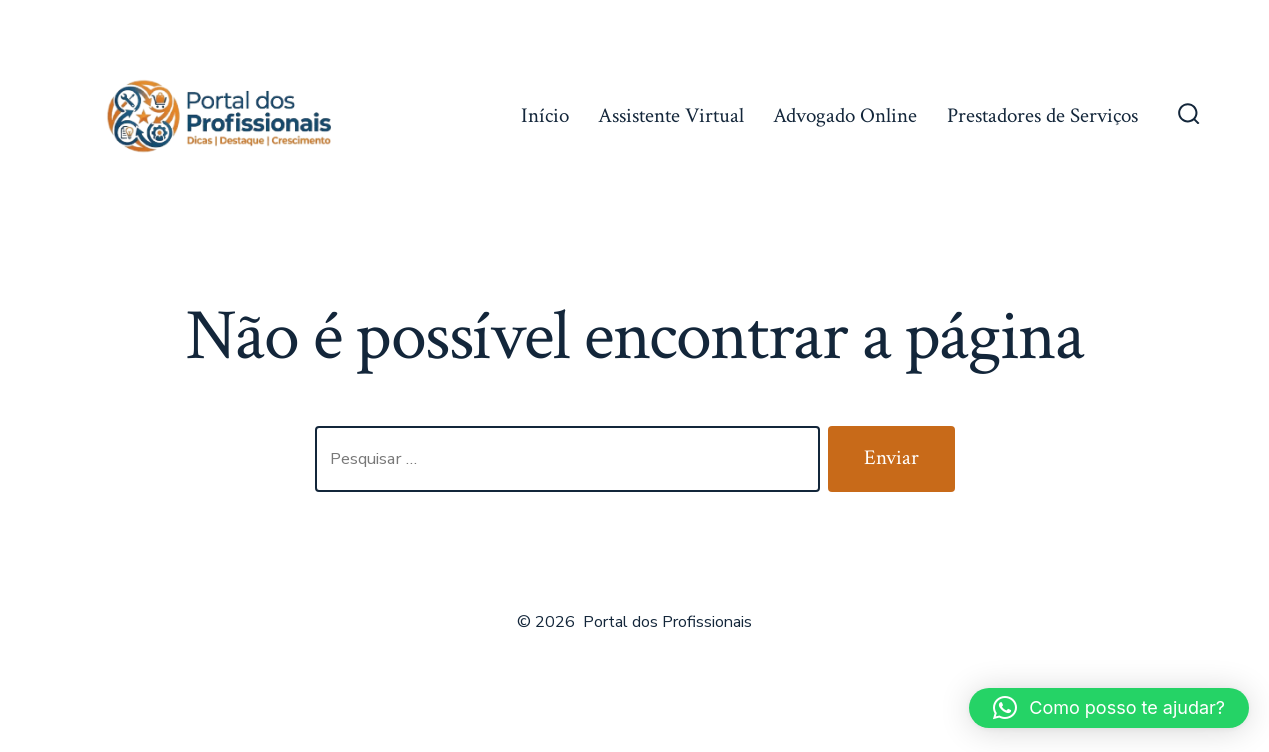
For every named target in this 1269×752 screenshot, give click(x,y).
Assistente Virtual (671, 115)
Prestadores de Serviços (1042, 115)
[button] (1109, 708)
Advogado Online (845, 115)
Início (545, 115)
